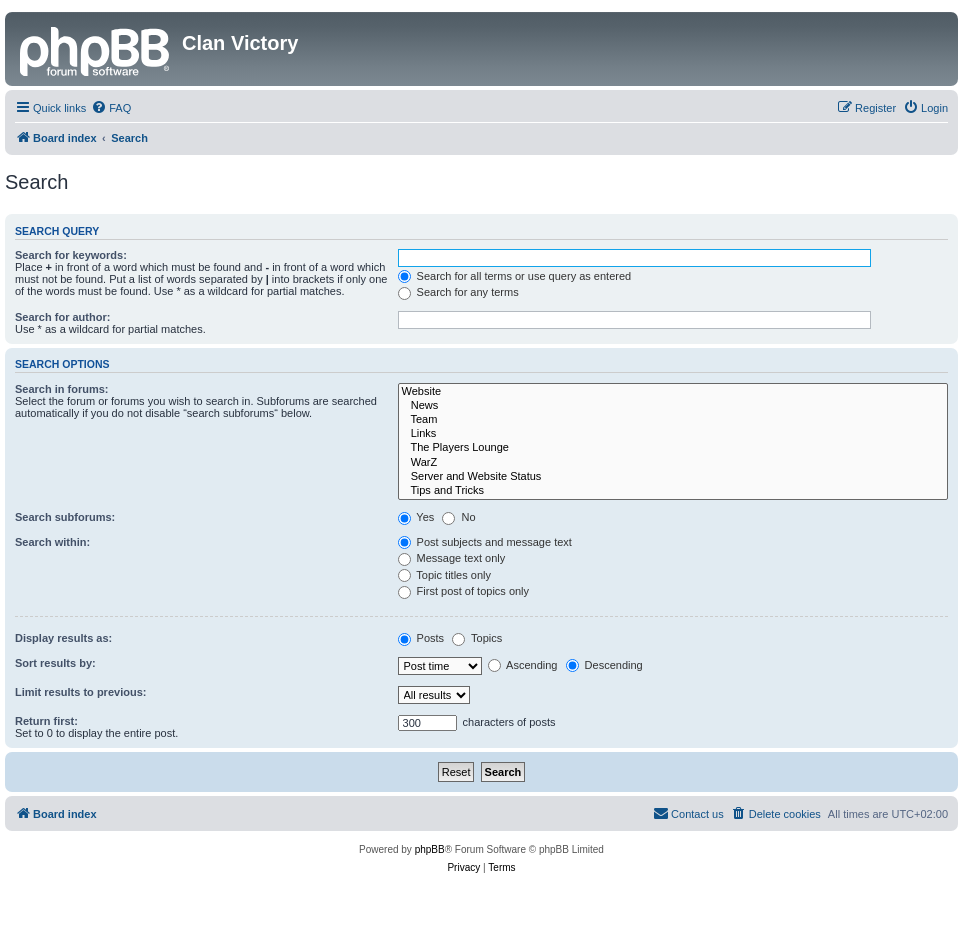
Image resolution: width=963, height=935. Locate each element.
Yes (416, 517)
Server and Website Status (673, 477)
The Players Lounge (673, 448)
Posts (421, 638)
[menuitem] (111, 108)
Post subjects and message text (485, 542)
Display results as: (63, 638)
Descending (604, 665)
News (673, 406)
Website (673, 392)
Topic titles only (444, 575)
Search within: (52, 542)
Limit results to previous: (80, 692)
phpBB (430, 849)
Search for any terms (458, 292)
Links (673, 434)
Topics (477, 638)
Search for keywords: (71, 255)
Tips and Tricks (673, 491)
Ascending (523, 665)
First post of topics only (464, 591)
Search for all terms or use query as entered (515, 276)
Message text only (452, 558)
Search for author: (62, 317)
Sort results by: (55, 663)
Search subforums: (65, 517)
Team (673, 420)
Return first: (46, 721)
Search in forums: (62, 389)
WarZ (673, 463)
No (458, 517)
